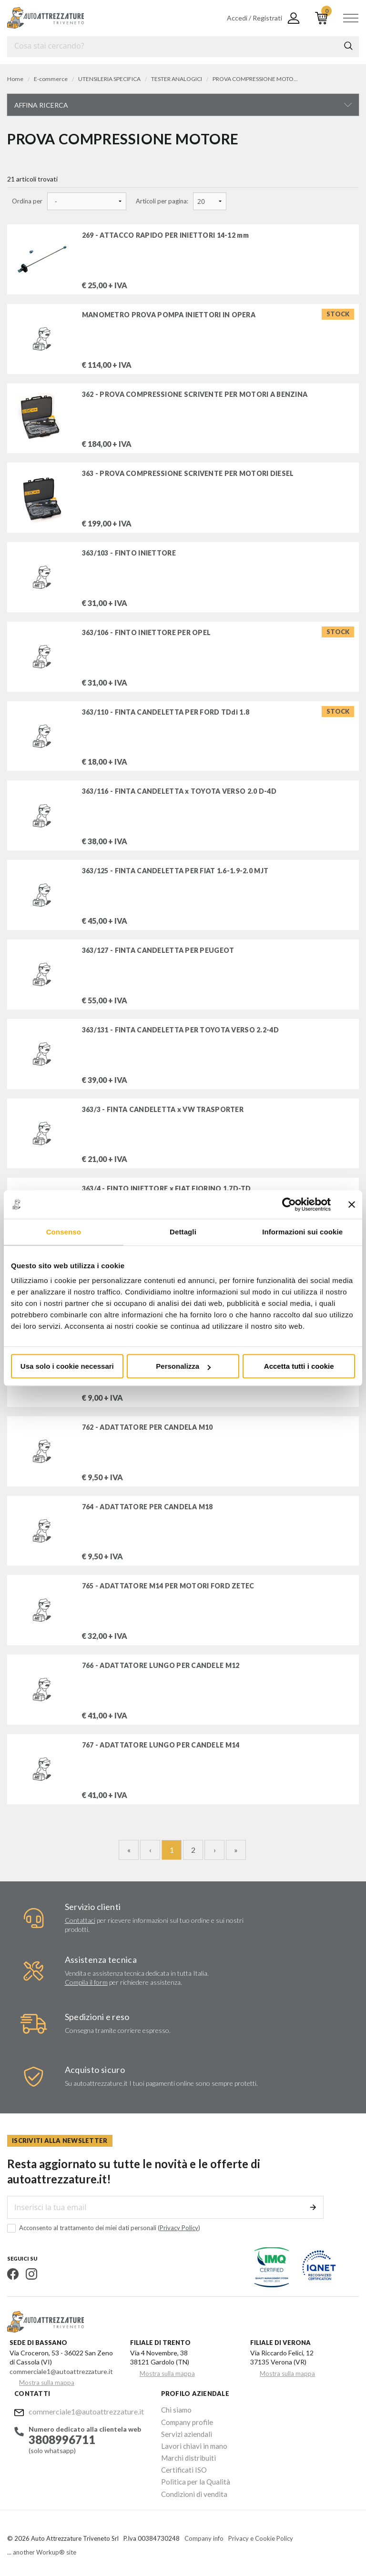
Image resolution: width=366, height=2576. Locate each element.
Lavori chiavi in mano (191, 2444)
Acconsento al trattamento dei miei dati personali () (103, 2228)
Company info (204, 2533)
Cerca (348, 46)
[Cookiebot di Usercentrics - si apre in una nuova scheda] (289, 1204)
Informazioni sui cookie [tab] (302, 1232)
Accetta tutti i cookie (299, 1366)
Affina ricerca (41, 105)
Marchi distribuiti (186, 2455)
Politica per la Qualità (192, 2478)
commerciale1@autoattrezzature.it (86, 2410)
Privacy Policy (179, 2228)
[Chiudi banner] (351, 1204)
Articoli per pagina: (162, 201)
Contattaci (80, 1920)
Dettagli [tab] (183, 1232)
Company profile (185, 2421)
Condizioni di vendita (192, 2489)
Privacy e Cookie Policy (260, 2533)
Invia (313, 2207)
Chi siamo (175, 2409)
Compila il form (86, 1982)
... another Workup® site (41, 2548)
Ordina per (27, 201)
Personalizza (183, 1366)
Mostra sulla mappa (46, 2383)
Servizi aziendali (184, 2432)
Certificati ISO (182, 2467)
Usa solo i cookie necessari (67, 1366)
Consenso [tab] (63, 1232)
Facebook (13, 2274)
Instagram (31, 2274)
